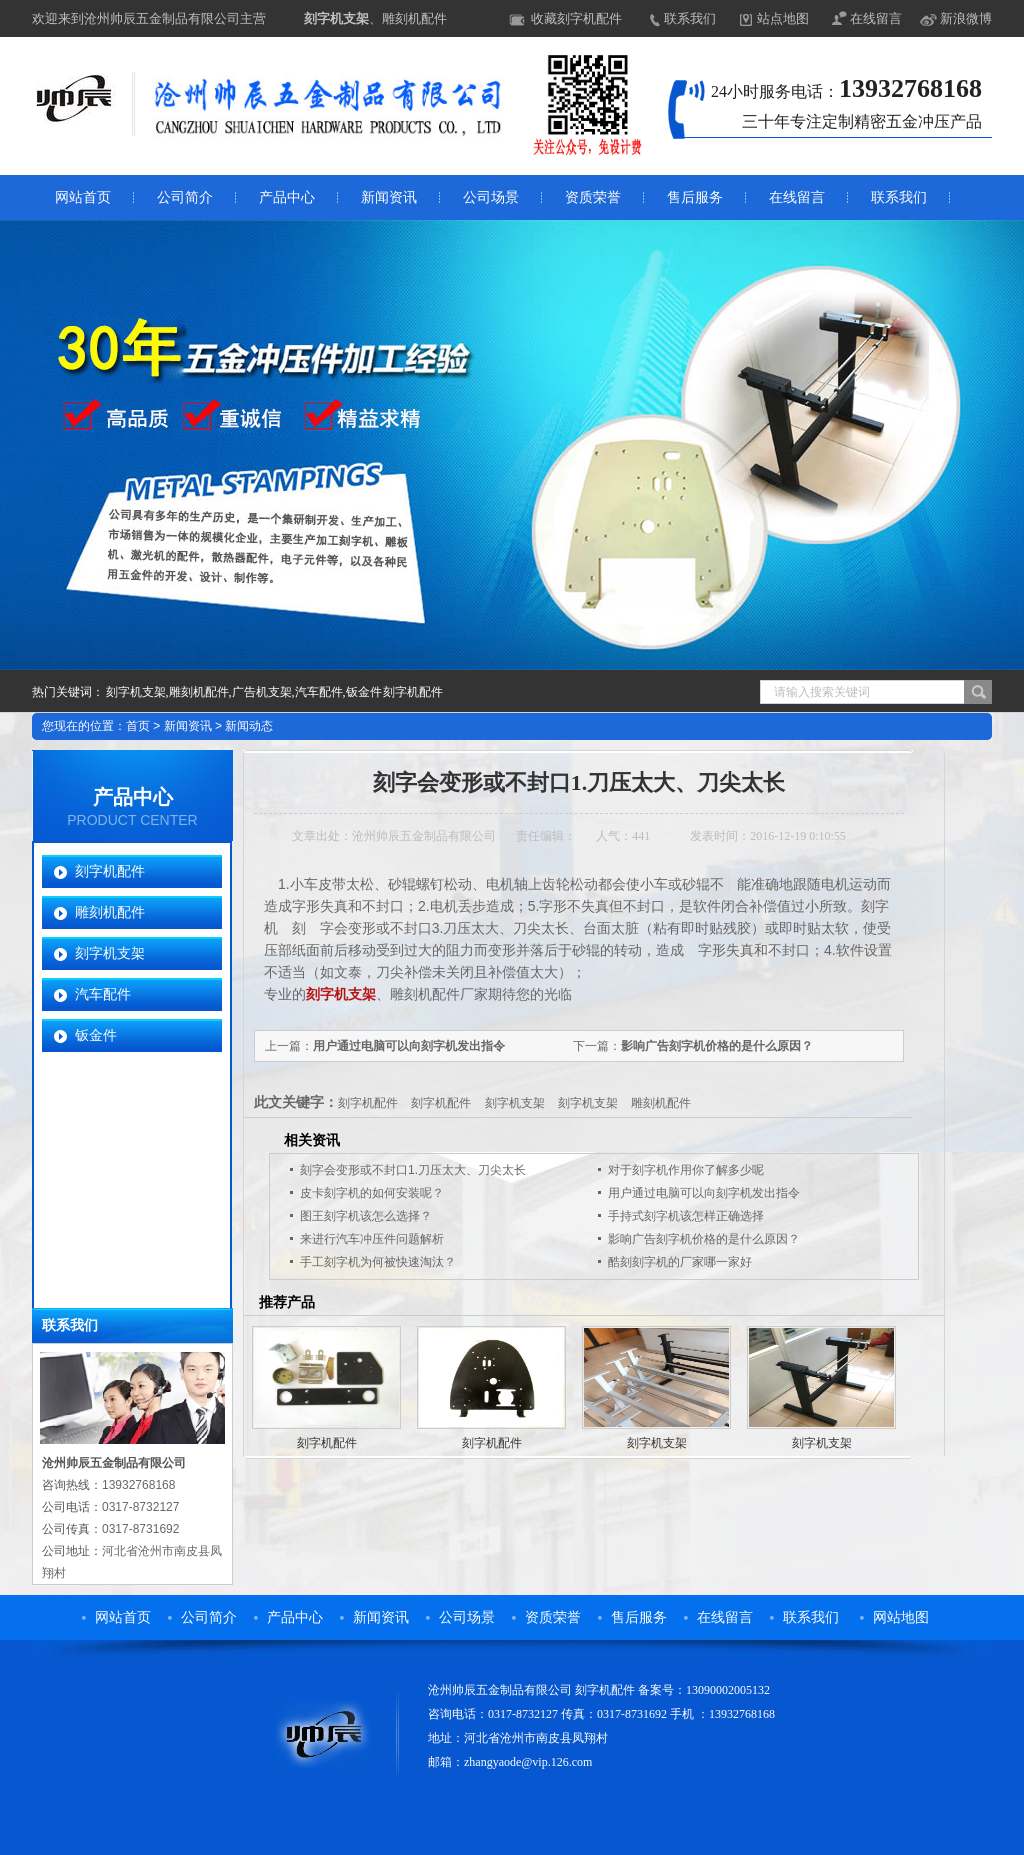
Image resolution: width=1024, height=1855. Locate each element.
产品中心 (287, 197)
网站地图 (901, 1617)
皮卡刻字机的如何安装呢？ (372, 1193)
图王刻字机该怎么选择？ (366, 1216)
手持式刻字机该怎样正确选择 (686, 1216)
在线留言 (876, 18)
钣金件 (96, 1035)
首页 (138, 726)
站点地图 (783, 18)
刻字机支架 (336, 18)
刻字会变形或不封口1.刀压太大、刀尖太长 (413, 1170)
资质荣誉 (593, 197)
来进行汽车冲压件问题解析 (372, 1239)
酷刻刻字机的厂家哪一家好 (680, 1262)
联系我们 (690, 18)
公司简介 (185, 197)
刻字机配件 (110, 871)
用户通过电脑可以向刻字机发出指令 (409, 1046)
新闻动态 (249, 726)
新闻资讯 (389, 197)
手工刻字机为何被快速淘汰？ (378, 1262)
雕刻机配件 (110, 912)
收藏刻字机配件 (576, 18)
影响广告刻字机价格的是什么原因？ (717, 1046)
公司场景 (491, 197)
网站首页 (83, 197)
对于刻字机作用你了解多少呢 (686, 1170)
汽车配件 (103, 994)
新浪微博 (966, 18)
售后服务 (695, 197)
